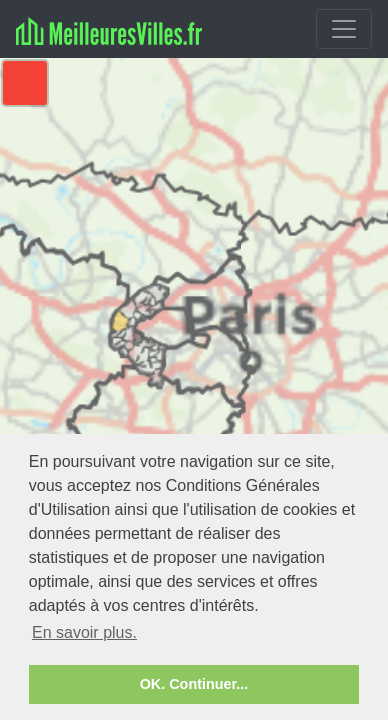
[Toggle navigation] (344, 29)
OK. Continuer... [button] (194, 684)
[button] (25, 83)
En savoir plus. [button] (84, 632)
